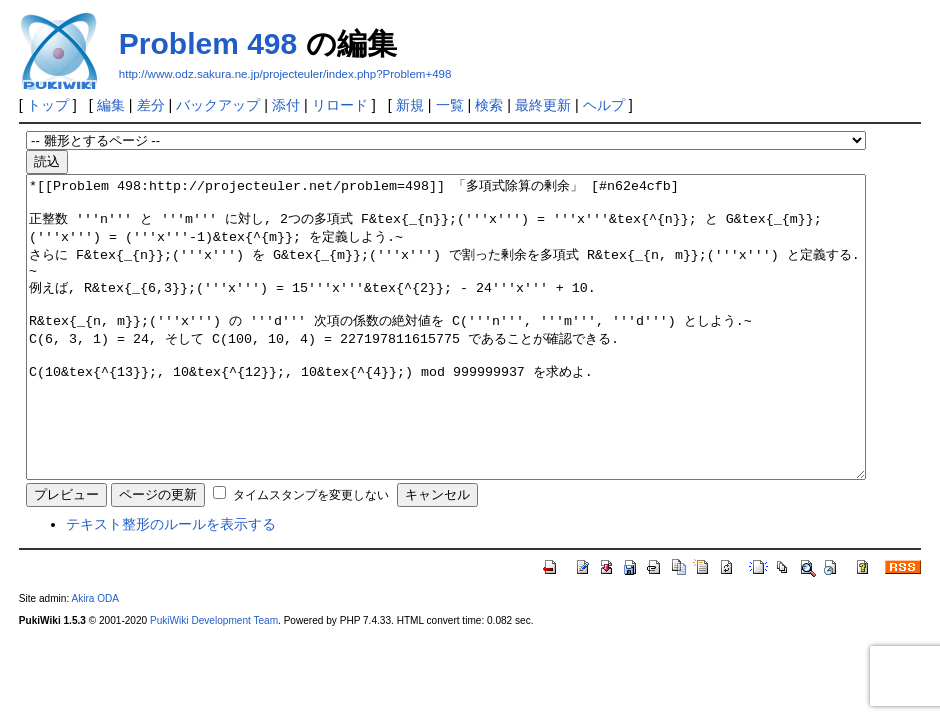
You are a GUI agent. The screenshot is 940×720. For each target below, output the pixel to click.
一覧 (450, 105)
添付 (286, 105)
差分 (151, 105)
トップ (48, 105)
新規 (410, 105)
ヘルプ (604, 105)
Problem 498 (208, 43)
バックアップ (218, 105)
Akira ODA (95, 658)
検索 (489, 105)
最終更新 (543, 105)
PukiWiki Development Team (214, 680)
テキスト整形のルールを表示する (171, 584)
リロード (340, 105)
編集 (111, 105)
